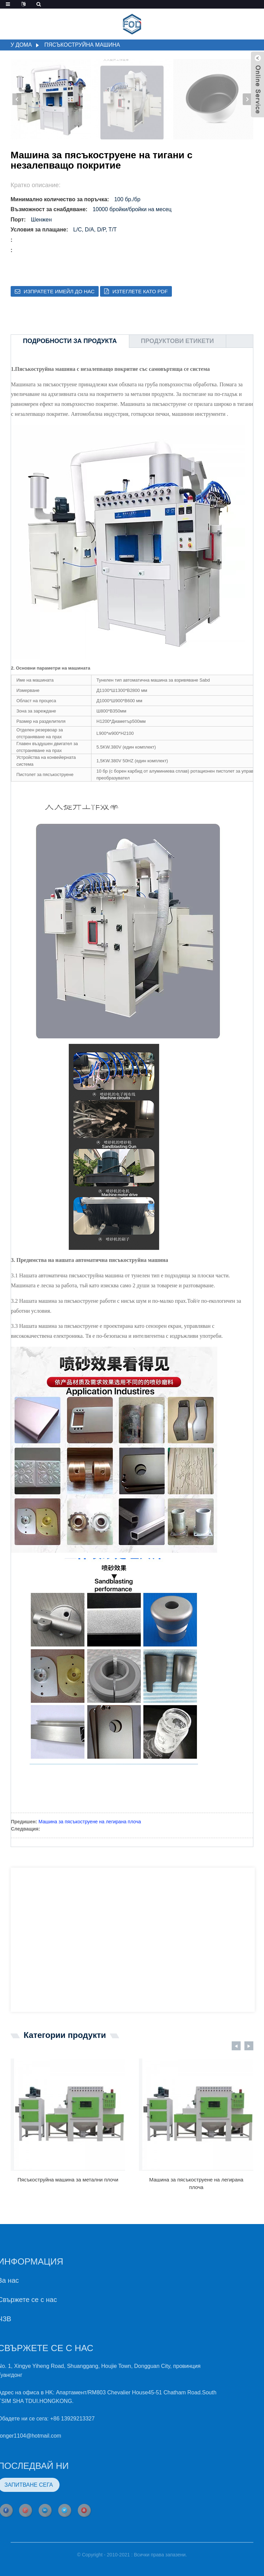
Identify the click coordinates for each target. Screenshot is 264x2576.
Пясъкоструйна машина (82, 45)
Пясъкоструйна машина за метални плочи (68, 2179)
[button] (247, 99)
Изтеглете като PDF (140, 291)
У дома (21, 45)
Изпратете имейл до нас (59, 291)
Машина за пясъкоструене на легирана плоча (89, 1821)
